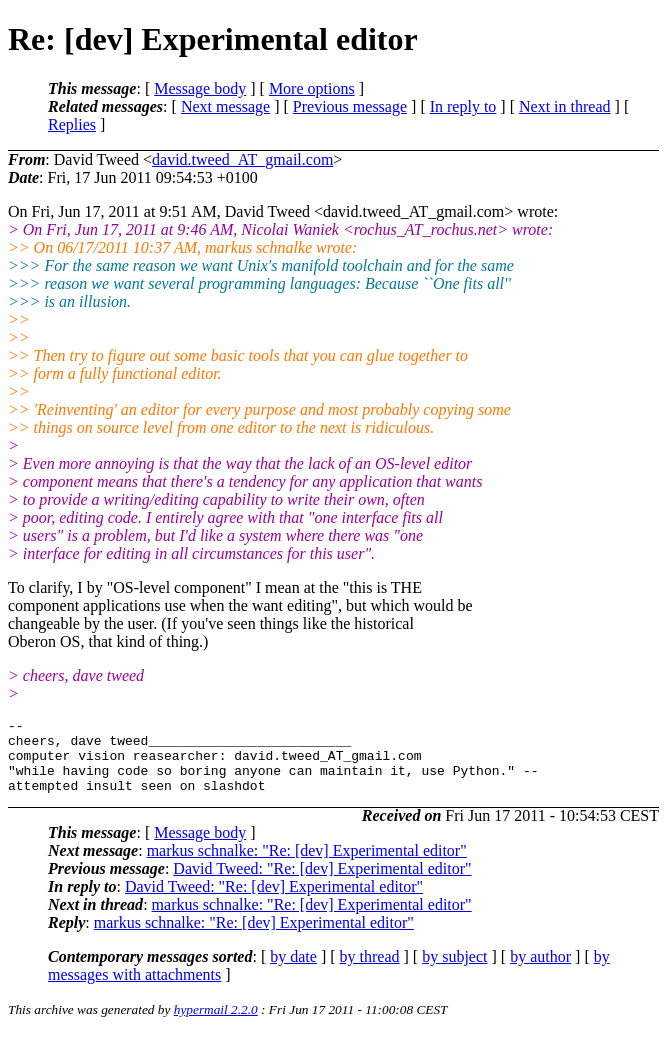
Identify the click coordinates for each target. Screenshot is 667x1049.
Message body (200, 88)
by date (293, 971)
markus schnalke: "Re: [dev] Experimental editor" (307, 865)
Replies (72, 124)
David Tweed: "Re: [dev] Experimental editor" (322, 883)
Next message (225, 106)
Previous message (350, 106)
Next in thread (565, 106)
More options (312, 88)
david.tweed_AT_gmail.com (242, 159)
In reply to (463, 106)
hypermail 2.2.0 (216, 1024)
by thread (370, 971)
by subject (454, 971)
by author (540, 971)
